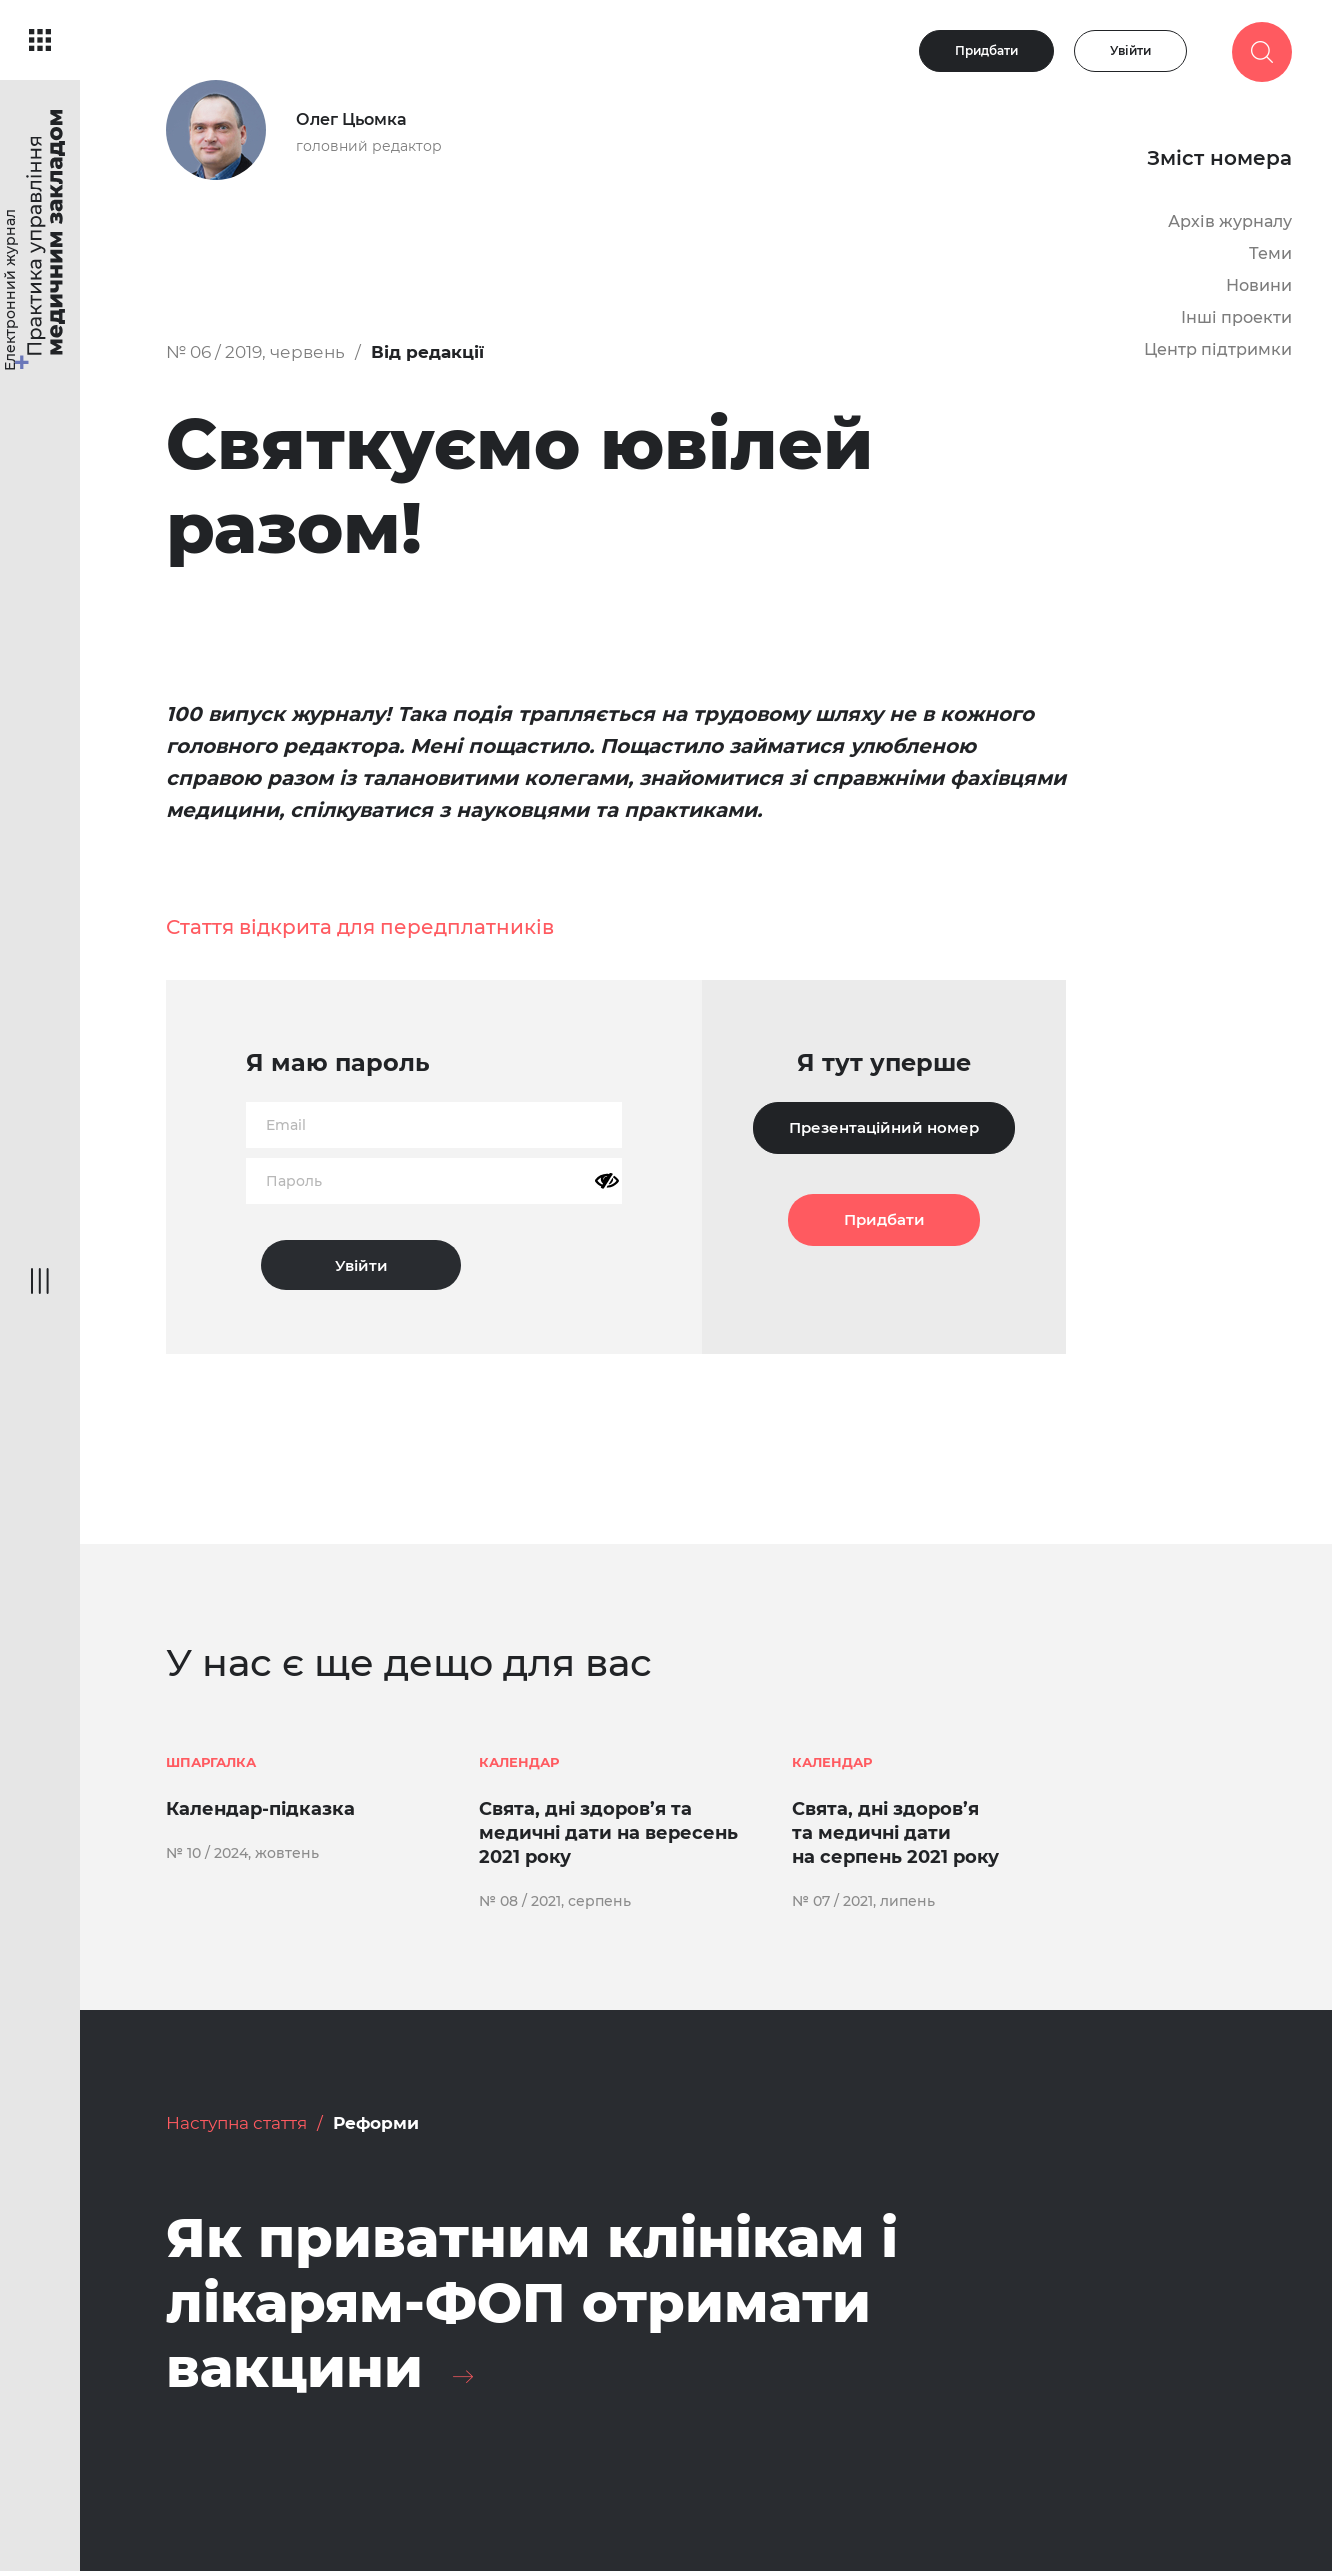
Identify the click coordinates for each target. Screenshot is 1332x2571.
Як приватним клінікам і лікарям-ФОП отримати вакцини (532, 2303)
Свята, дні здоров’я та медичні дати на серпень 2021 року (895, 1833)
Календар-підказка (260, 1809)
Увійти (1130, 50)
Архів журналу (1230, 221)
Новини (1259, 285)
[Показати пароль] (607, 1181)
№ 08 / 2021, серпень (555, 1901)
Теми (1270, 253)
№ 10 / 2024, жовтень (242, 1853)
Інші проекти (1236, 317)
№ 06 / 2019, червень (255, 352)
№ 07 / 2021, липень (863, 1901)
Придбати (986, 50)
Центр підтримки (1218, 349)
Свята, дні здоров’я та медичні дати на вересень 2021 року (608, 1833)
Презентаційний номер (884, 1127)
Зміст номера (1219, 158)
